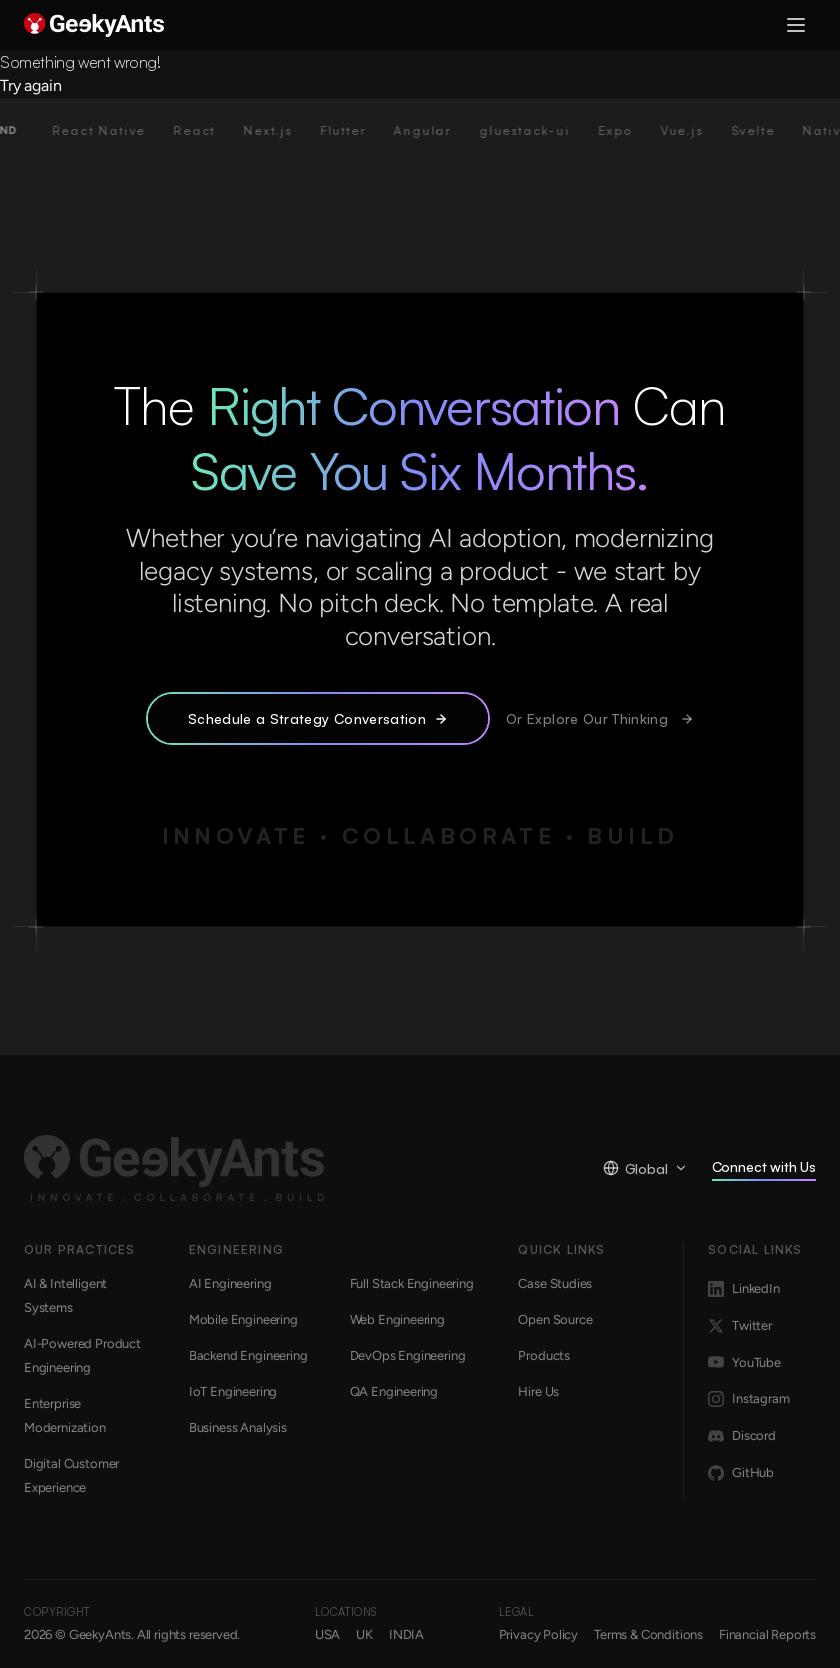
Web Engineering (397, 1319)
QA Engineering (394, 1391)
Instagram (748, 1399)
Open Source (555, 1319)
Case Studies (555, 1283)
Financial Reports (767, 1634)
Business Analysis (238, 1427)
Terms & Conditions (648, 1634)
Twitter (740, 1326)
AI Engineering (230, 1283)
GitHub (741, 1473)
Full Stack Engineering (412, 1283)
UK (364, 1634)
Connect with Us (764, 1169)
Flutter (361, 130)
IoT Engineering (233, 1391)
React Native (117, 130)
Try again (30, 85)
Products (544, 1355)
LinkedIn (744, 1289)
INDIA (406, 1634)
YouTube (744, 1362)
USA (327, 1634)
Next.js (285, 130)
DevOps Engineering (408, 1355)
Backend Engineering (248, 1355)
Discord (742, 1436)
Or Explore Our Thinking (600, 718)
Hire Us (538, 1391)
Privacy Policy (539, 1634)
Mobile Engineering (243, 1319)
